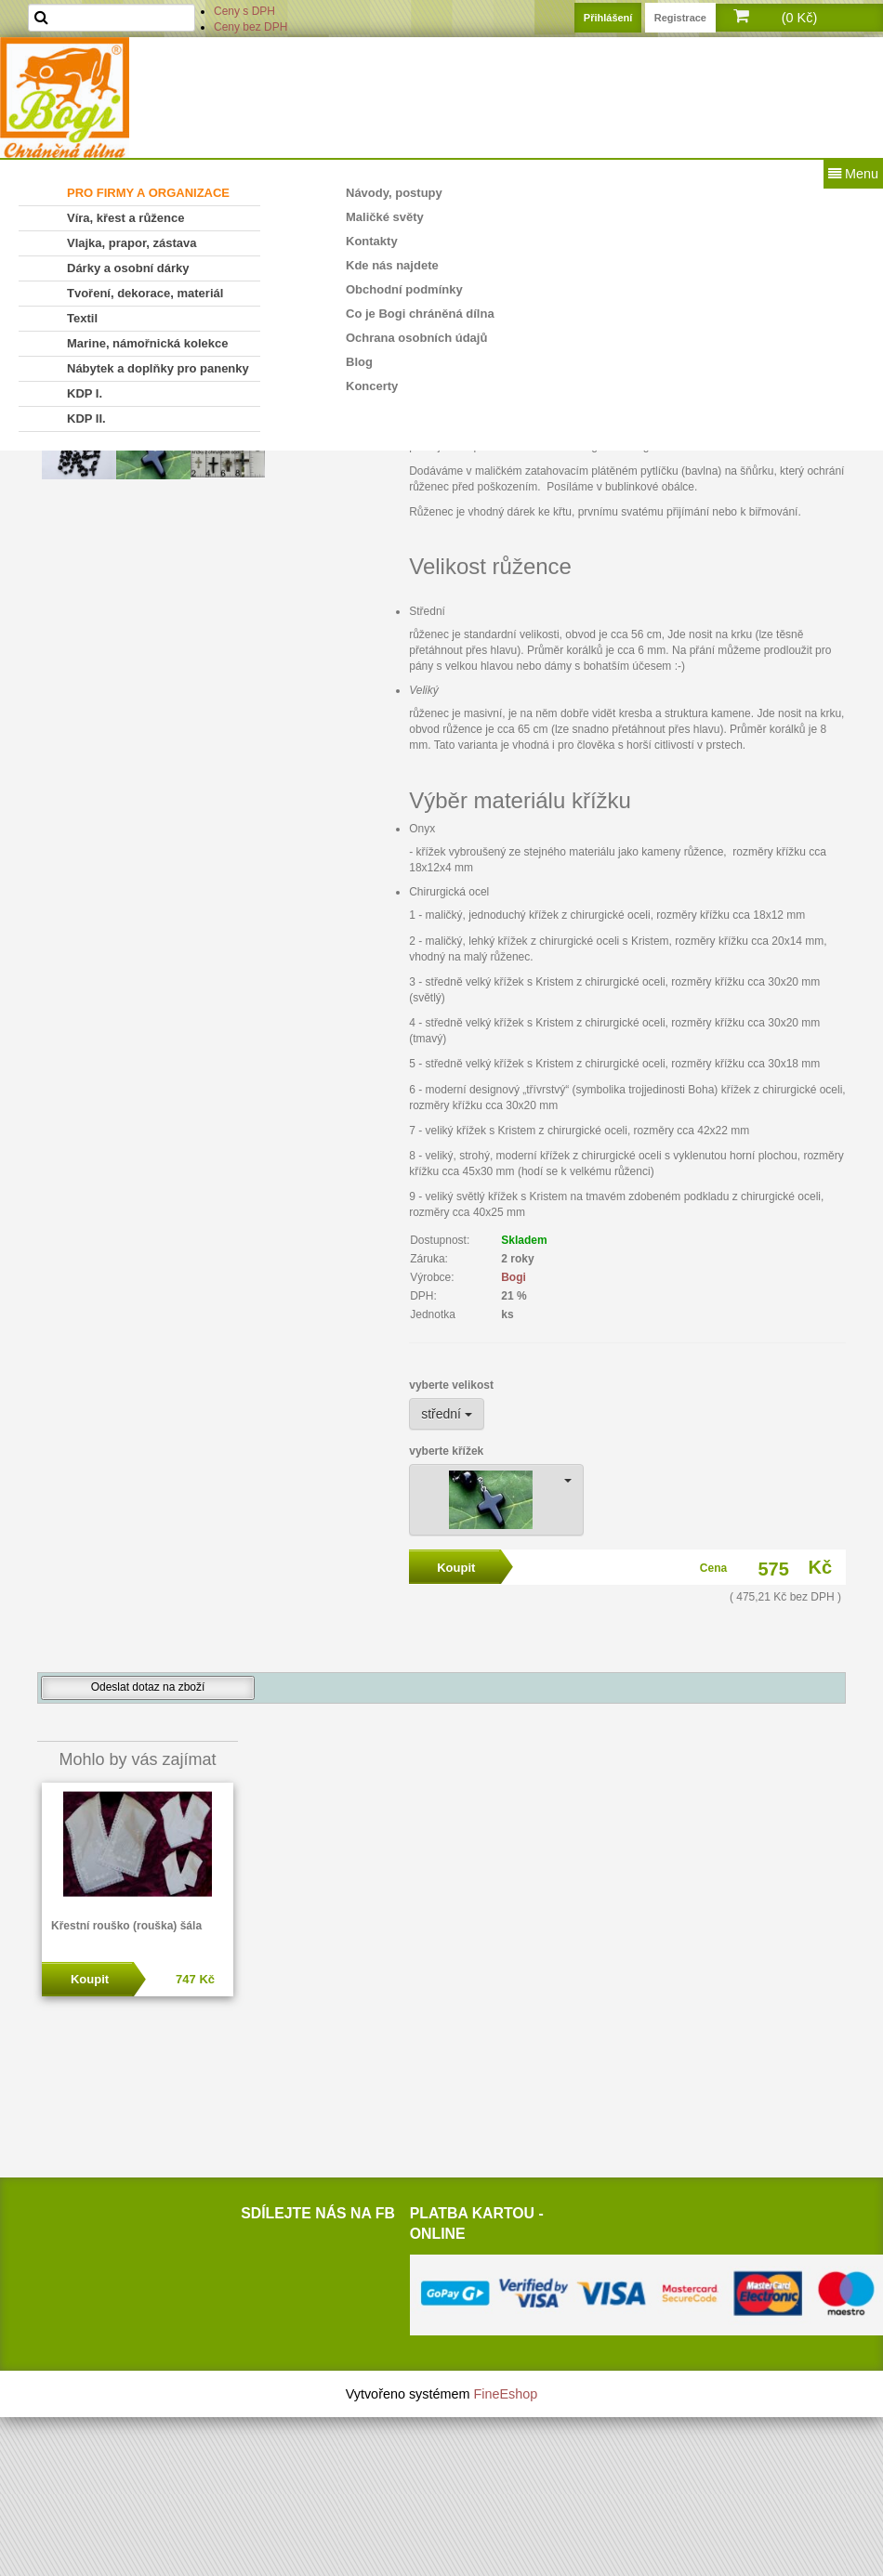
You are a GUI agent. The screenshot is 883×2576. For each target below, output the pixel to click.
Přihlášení (608, 17)
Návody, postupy (394, 193)
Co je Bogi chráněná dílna (420, 313)
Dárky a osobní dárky (128, 268)
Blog (359, 362)
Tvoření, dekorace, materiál (145, 293)
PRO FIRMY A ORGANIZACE (148, 193)
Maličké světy (385, 217)
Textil (82, 318)
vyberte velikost (451, 1385)
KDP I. (84, 393)
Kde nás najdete (392, 265)
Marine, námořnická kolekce (147, 343)
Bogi (513, 1277)
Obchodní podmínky (404, 289)
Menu (853, 173)
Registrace (680, 17)
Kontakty (372, 241)
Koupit (90, 1979)
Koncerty (372, 386)
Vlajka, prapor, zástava (131, 243)
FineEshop (506, 2393)
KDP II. (86, 418)
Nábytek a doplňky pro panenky (158, 368)
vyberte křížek (446, 1451)
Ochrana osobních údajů (416, 338)
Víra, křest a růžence (125, 218)
